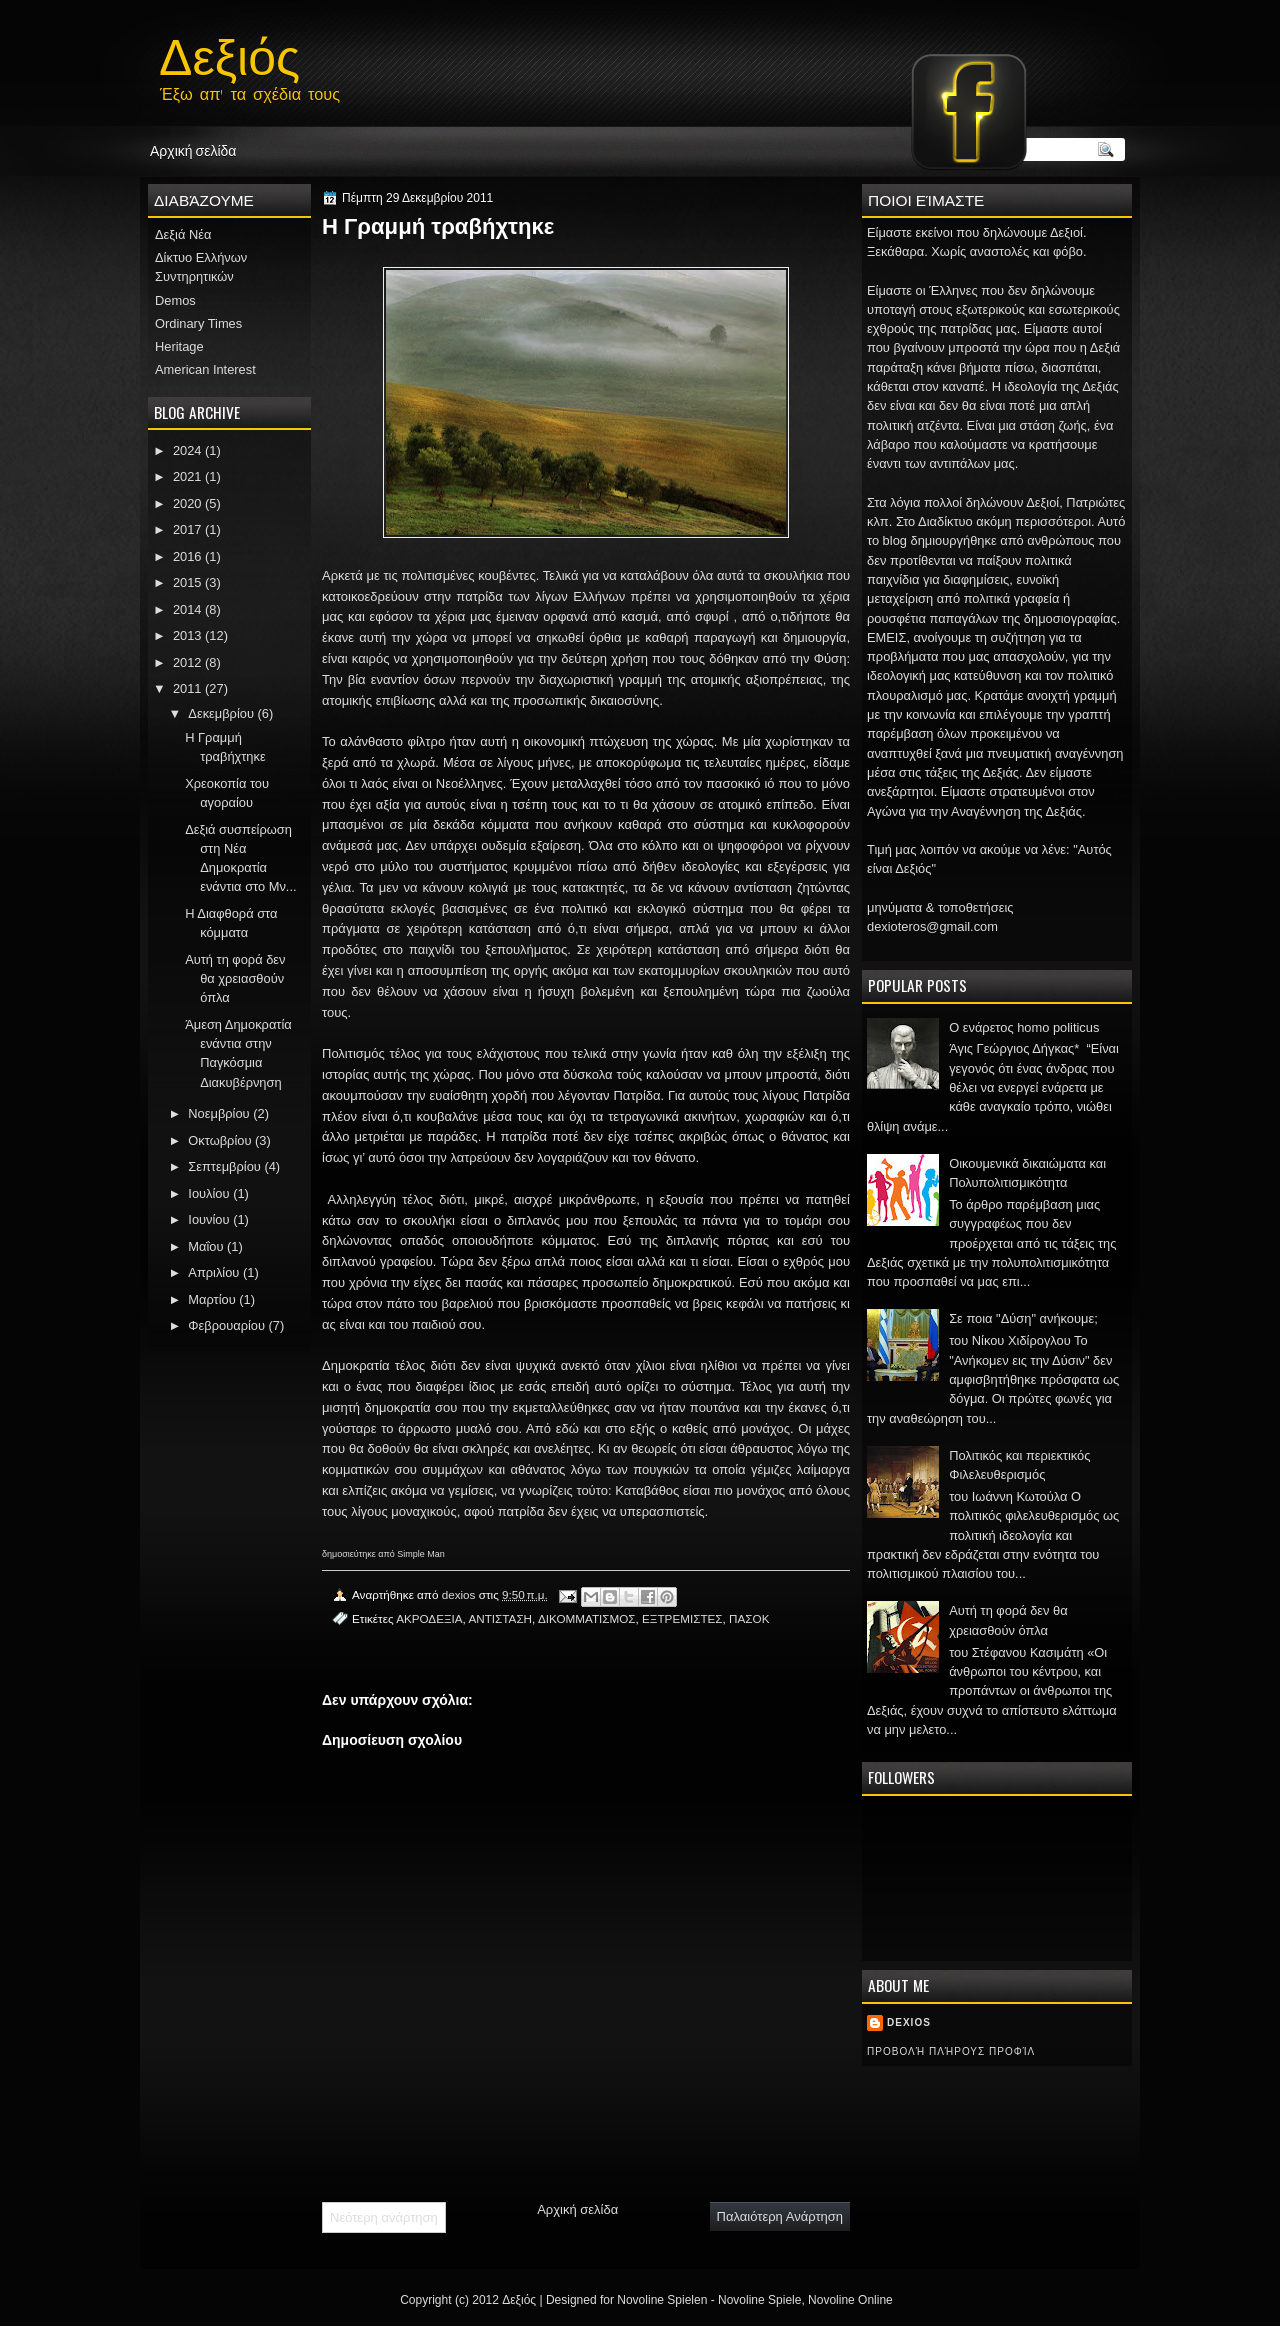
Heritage (179, 346)
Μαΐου (205, 1246)
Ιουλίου (208, 1193)
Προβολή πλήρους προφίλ (951, 2051)
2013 (187, 635)
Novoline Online (850, 2300)
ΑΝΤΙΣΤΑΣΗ (500, 1618)
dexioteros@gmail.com (932, 926)
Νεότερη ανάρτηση (384, 2217)
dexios (909, 2022)
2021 (187, 476)
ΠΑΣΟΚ (749, 1618)
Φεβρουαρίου (226, 1325)
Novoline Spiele (759, 2300)
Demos (175, 300)
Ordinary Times (198, 323)
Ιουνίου (208, 1219)
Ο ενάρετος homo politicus (1024, 1027)
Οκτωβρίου (219, 1140)
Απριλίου (213, 1272)
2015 (187, 582)
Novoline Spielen (662, 2300)
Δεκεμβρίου (221, 713)
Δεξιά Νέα (183, 234)
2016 (187, 556)
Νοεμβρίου (218, 1113)
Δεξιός (229, 52)
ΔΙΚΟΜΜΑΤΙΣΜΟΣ (587, 1618)
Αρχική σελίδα (193, 149)
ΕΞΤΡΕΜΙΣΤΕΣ (682, 1618)
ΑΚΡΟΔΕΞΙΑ (429, 1618)
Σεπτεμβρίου (224, 1166)
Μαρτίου (211, 1299)
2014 (187, 609)
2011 (187, 688)
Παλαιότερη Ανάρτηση (780, 2216)
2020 (187, 503)
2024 (187, 450)
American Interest (205, 369)
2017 (187, 529)
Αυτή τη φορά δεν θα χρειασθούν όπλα (235, 979)
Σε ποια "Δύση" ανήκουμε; (1023, 1318)
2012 (187, 662)
